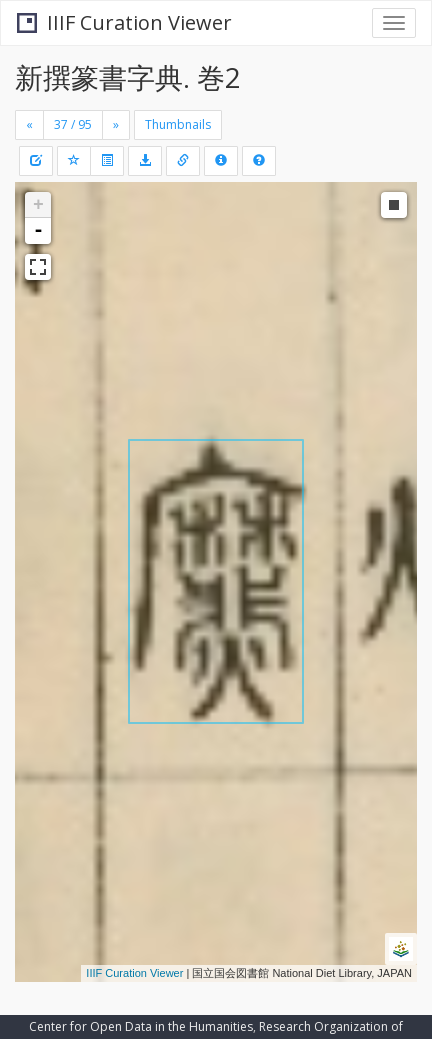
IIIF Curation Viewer (124, 22)
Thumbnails (178, 124)
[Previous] (29, 125)
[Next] (116, 125)
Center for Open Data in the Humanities (141, 1026)
